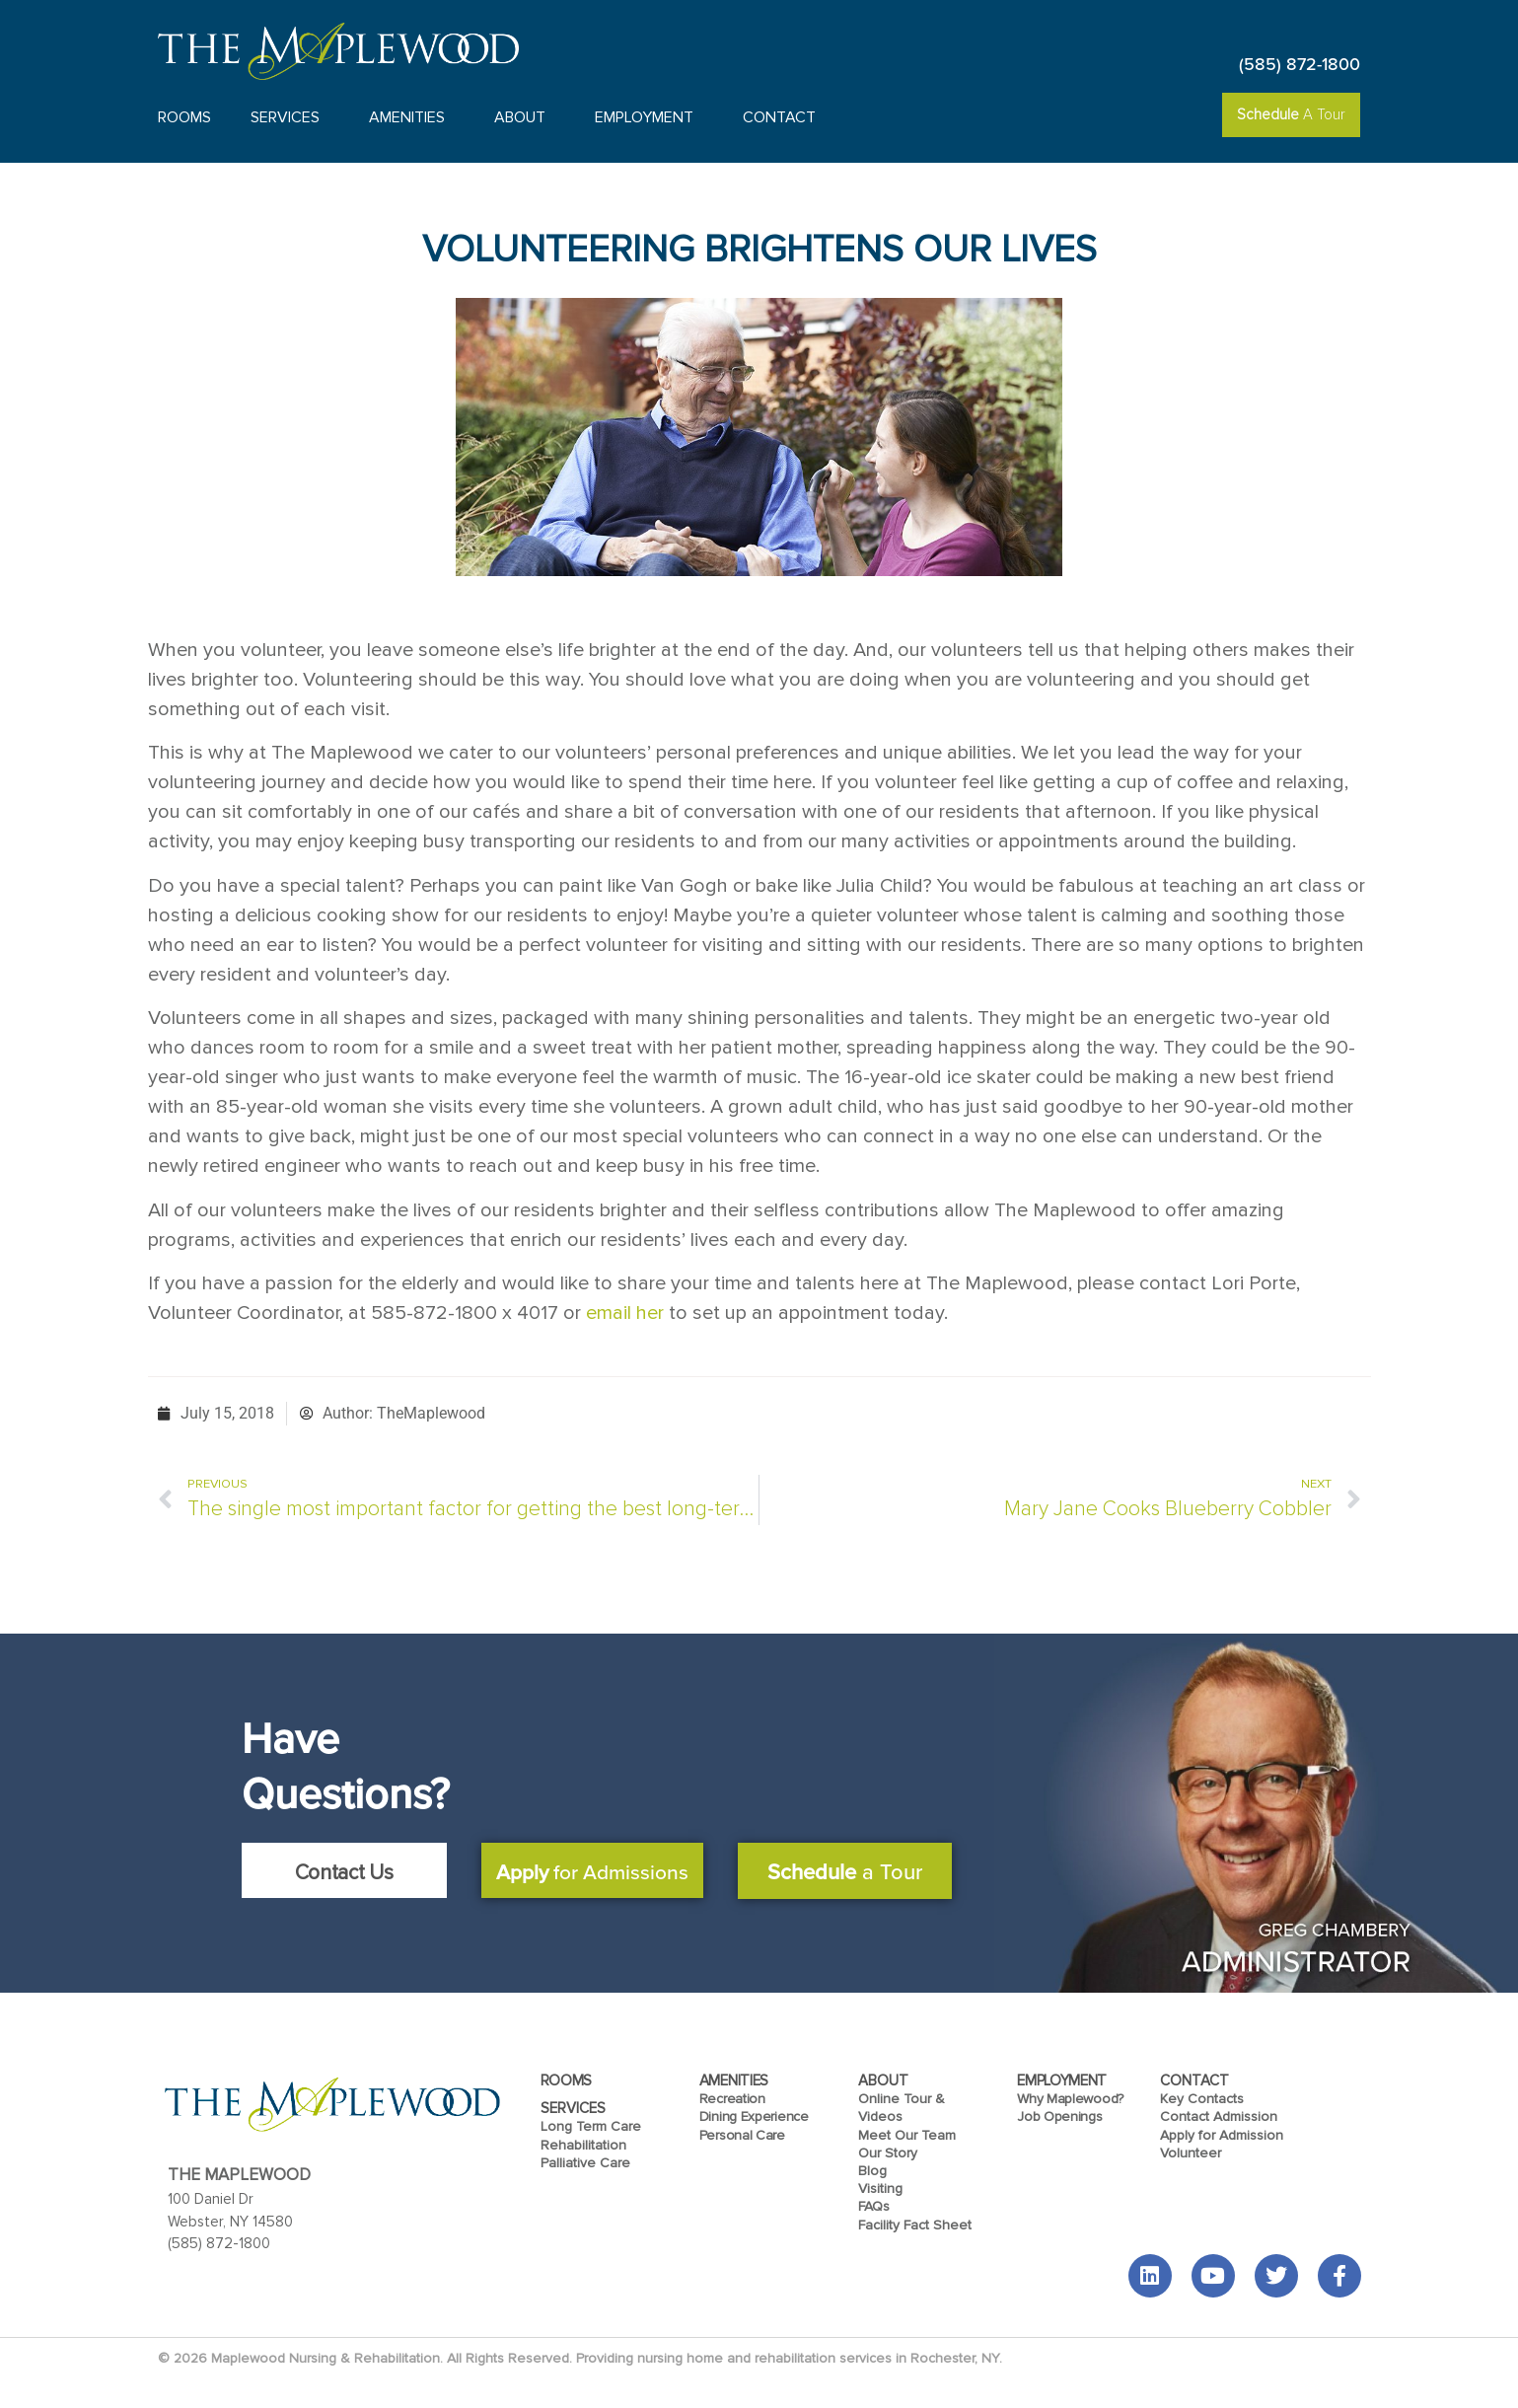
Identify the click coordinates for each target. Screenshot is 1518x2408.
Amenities (412, 117)
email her (625, 1313)
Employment (649, 117)
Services (290, 117)
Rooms (184, 117)
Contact (784, 117)
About (524, 117)
